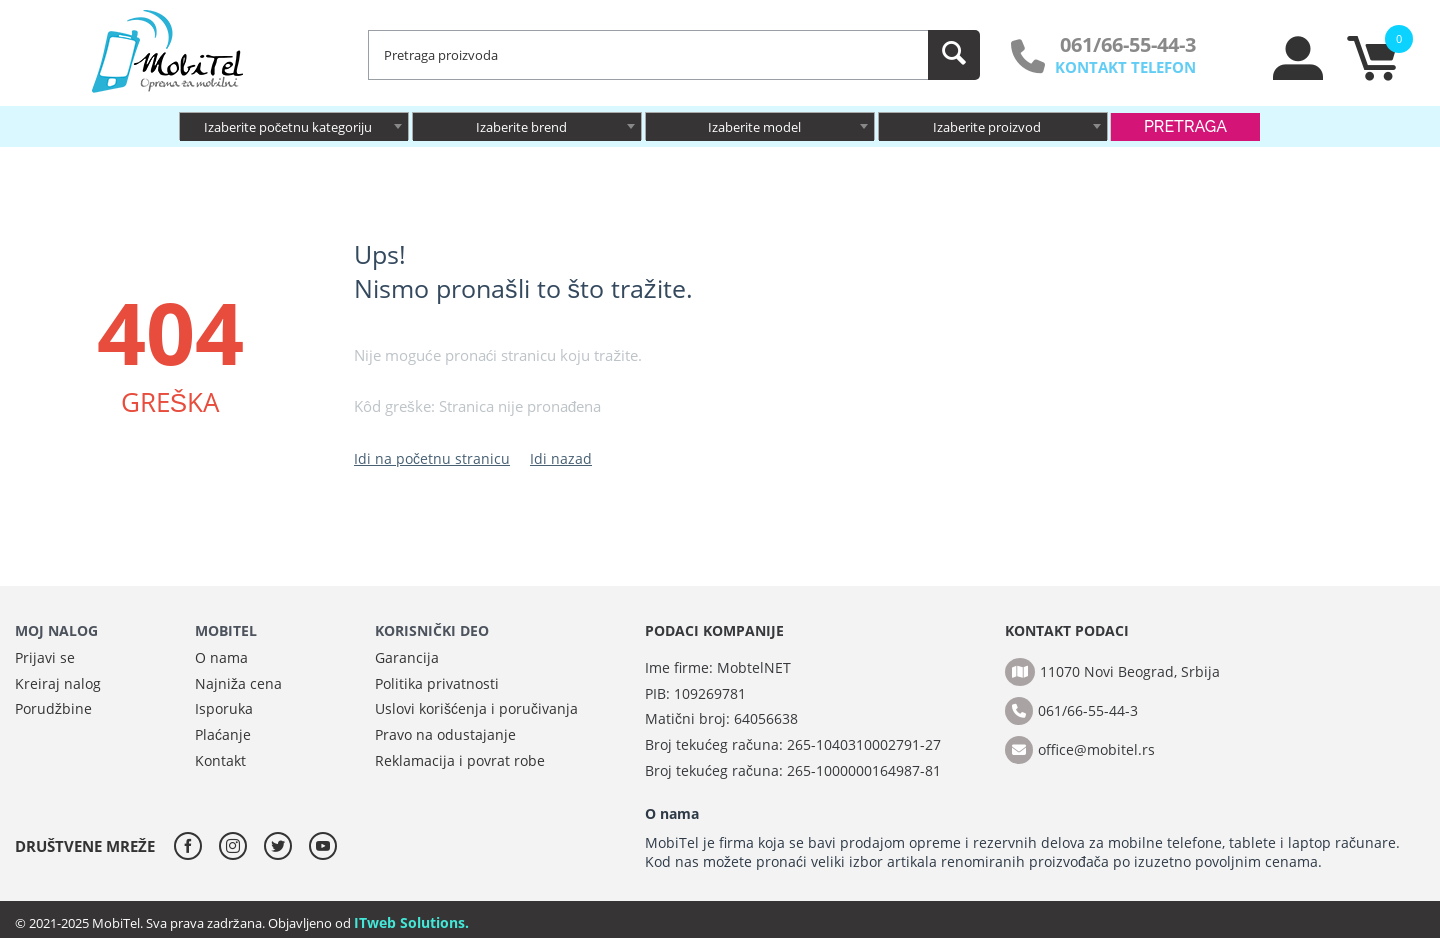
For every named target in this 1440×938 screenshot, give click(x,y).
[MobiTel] (169, 50)
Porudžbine (53, 708)
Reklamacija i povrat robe (460, 760)
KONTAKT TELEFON (1125, 67)
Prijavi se (45, 657)
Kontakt (220, 760)
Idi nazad (561, 458)
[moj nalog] (1299, 75)
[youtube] (323, 846)
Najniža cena (238, 683)
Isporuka (224, 708)
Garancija (407, 657)
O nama (221, 657)
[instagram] (238, 846)
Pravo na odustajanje (445, 734)
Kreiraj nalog (58, 683)
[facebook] (193, 846)
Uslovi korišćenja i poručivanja (476, 708)
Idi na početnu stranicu (432, 458)
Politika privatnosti (437, 683)
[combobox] (294, 126)
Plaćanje (223, 734)
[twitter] (283, 846)
